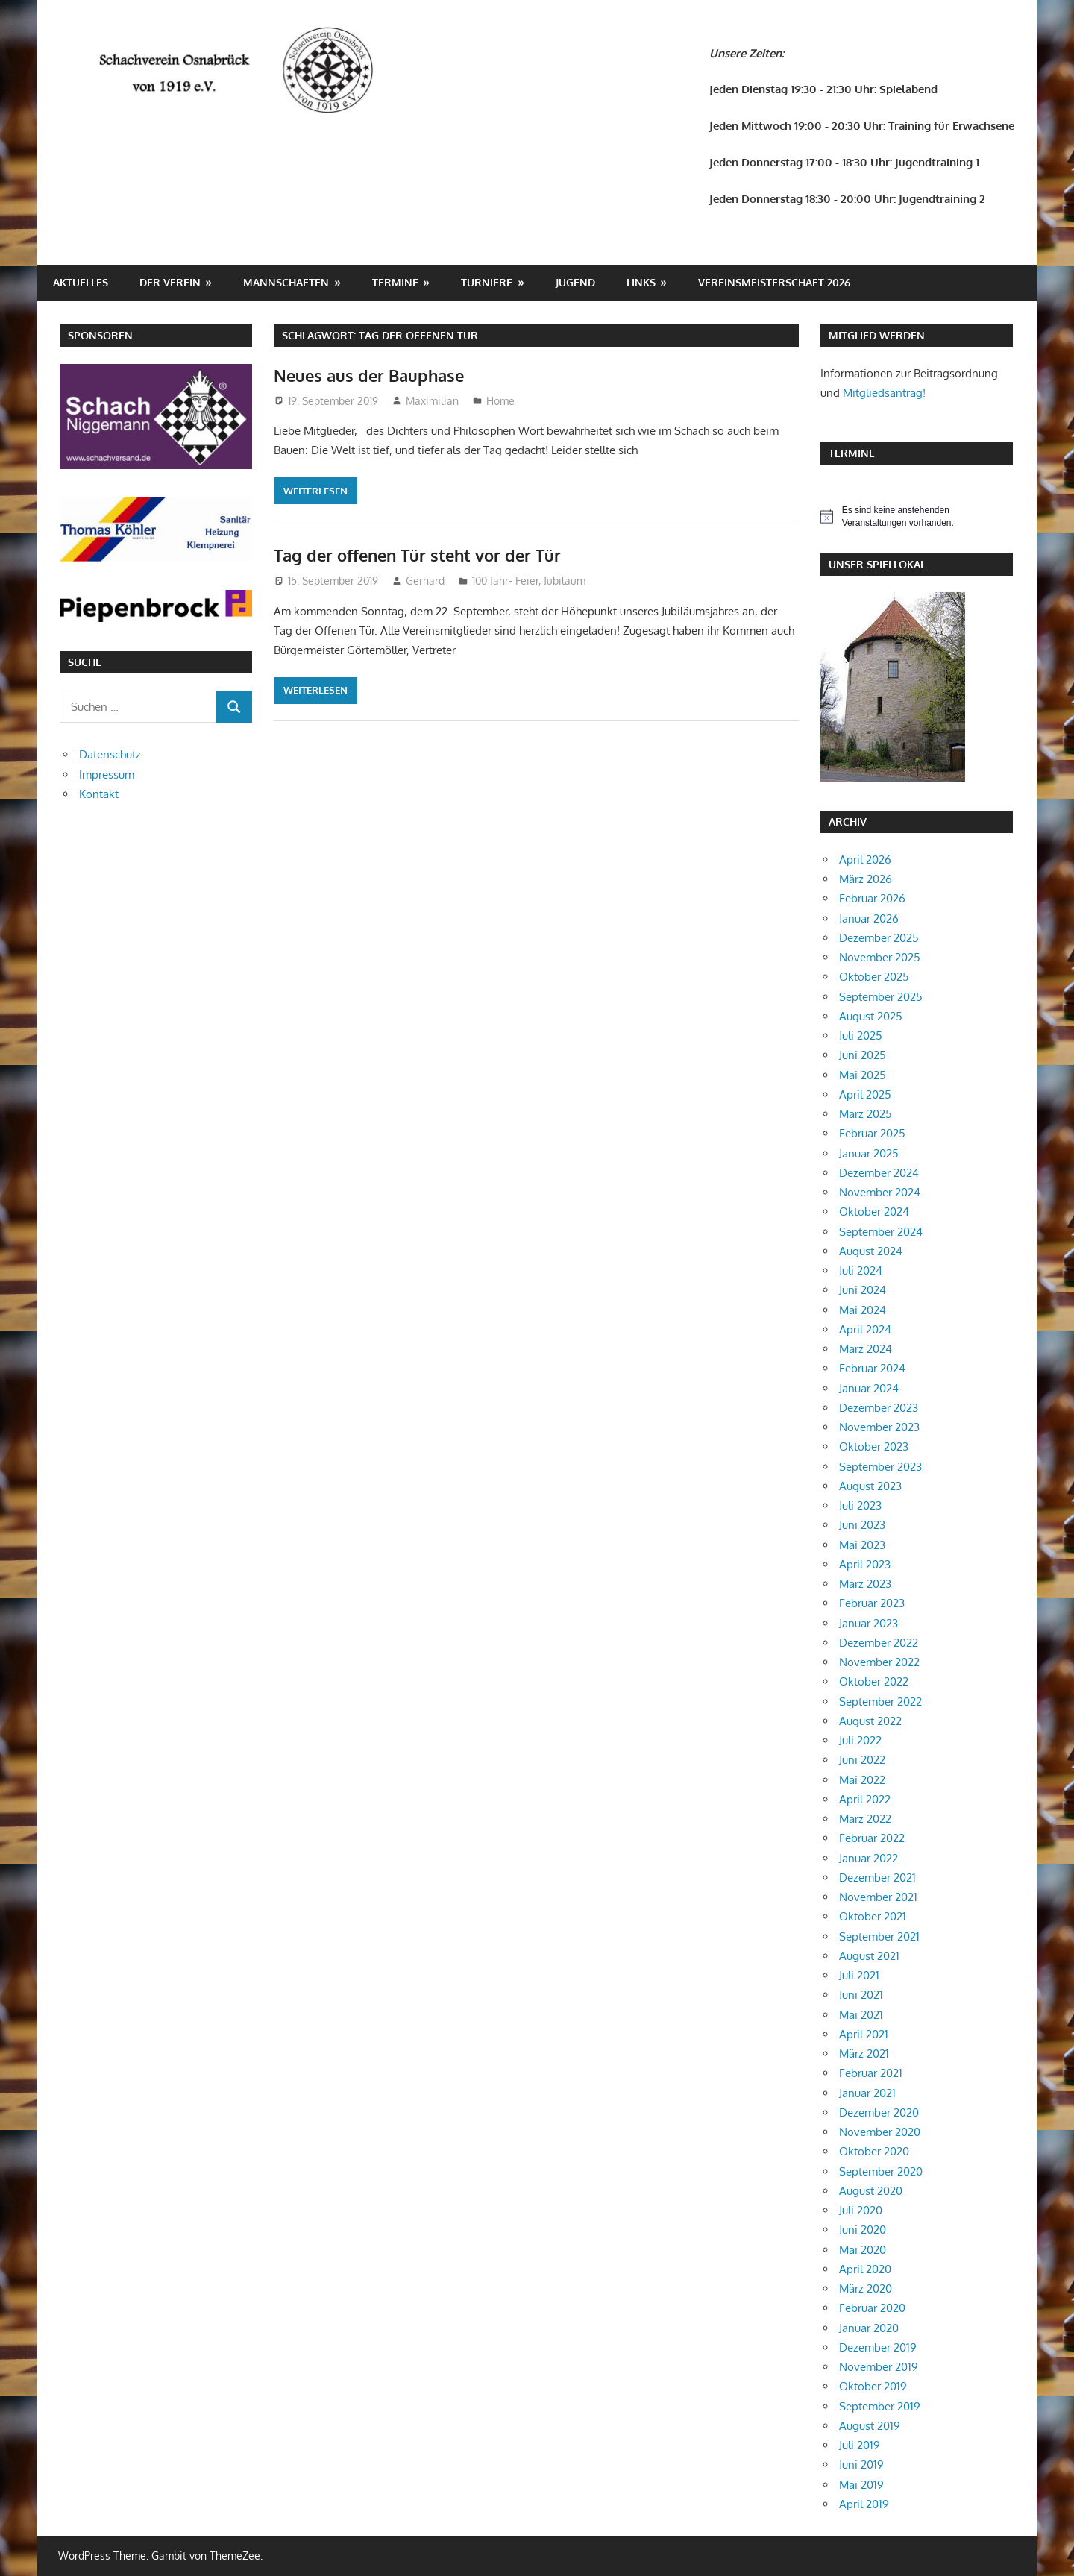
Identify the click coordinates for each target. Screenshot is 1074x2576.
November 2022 (879, 1662)
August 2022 (870, 1721)
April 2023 (865, 1564)
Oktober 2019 (873, 2386)
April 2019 (864, 2504)
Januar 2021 (867, 2093)
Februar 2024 (872, 1368)
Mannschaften (286, 282)
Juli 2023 (860, 1505)
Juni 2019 (861, 2464)
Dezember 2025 (879, 938)
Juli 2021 (859, 1975)
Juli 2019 (859, 2445)
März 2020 (865, 2288)
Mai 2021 (861, 2015)
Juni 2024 (862, 1290)
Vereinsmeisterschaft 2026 (774, 282)
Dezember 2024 (879, 1173)
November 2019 (878, 2367)
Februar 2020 (872, 2308)
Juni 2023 (862, 1525)
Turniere (486, 282)
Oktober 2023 (873, 1446)
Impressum (106, 774)
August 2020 (870, 2191)
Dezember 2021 (877, 1877)
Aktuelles (80, 282)
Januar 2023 (868, 1623)
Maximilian (432, 401)
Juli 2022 (860, 1740)
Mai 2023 (862, 1545)
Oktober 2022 (873, 1681)
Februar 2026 (872, 898)
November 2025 (879, 957)
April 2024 (865, 1329)
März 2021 (864, 2053)
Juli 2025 (860, 1035)
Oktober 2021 (872, 1916)
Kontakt (99, 794)
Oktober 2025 (874, 977)
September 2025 (881, 997)
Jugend (575, 282)
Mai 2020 (862, 2250)
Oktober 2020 (874, 2151)
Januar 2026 (869, 918)
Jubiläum (564, 580)
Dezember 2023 (878, 1408)
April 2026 (865, 859)
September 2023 (880, 1467)
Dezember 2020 (879, 2112)
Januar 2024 (869, 1388)
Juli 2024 (860, 1270)
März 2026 (865, 879)
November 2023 (879, 1427)
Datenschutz (110, 754)
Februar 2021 (870, 2073)
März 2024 (865, 1349)
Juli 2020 (860, 2210)
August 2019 (869, 2426)
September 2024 (881, 1232)
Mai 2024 (862, 1310)
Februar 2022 (872, 1838)
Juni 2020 (862, 2229)
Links (641, 282)
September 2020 (881, 2171)
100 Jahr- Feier (505, 580)
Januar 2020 (869, 2328)
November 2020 (879, 2132)
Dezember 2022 (878, 1643)
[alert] (916, 516)
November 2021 (878, 1897)
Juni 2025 (862, 1055)
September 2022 (880, 1701)
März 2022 (865, 1819)
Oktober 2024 (874, 1211)
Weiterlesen (315, 491)
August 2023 (870, 1486)
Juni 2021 (861, 1995)
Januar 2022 (868, 1858)
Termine (395, 282)
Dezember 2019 (878, 2347)
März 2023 (865, 1584)
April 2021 (863, 2034)
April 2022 (865, 1799)
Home (500, 401)
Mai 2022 (862, 1780)
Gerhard (425, 580)
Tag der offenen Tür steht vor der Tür (417, 554)
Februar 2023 (872, 1603)
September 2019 (879, 2406)
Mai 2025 (862, 1075)
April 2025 (865, 1094)
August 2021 (869, 1956)
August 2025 (870, 1016)
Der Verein (170, 282)
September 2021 (879, 1936)
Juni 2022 (862, 1760)
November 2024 (879, 1192)
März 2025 (865, 1114)
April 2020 (865, 2269)
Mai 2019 (861, 2485)
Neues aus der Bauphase (369, 375)
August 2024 (870, 1251)
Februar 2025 (872, 1133)
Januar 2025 (869, 1153)
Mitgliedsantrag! (884, 393)
